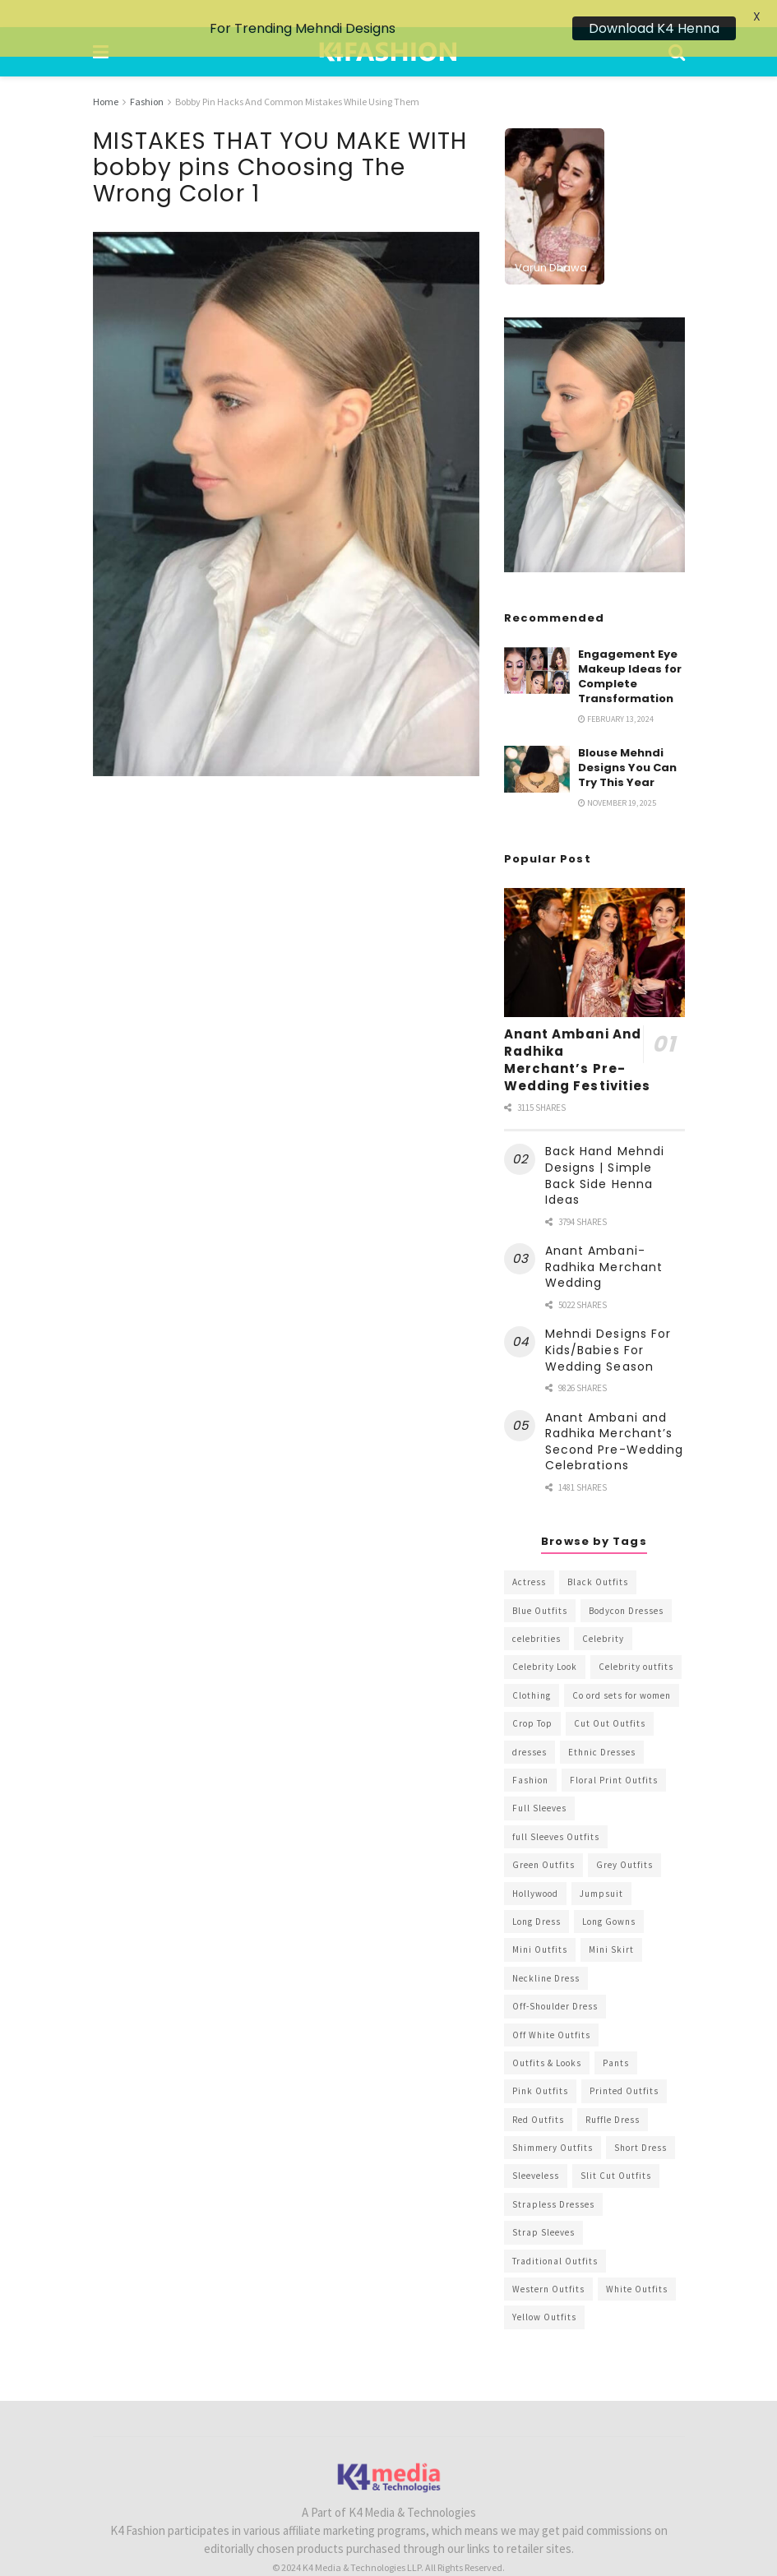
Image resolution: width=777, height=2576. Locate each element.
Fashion (147, 74)
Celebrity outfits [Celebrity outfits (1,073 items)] (636, 1639)
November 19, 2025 (617, 775)
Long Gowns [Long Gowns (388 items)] (609, 1894)
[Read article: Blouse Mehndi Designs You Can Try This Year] (537, 741)
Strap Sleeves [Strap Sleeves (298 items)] (543, 2205)
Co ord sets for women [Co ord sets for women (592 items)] (621, 1667)
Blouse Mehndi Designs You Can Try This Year (627, 739)
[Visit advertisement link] (594, 416)
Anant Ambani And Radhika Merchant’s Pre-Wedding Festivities (577, 1032)
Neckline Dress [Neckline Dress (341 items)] (546, 1950)
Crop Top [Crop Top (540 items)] (532, 1696)
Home (105, 74)
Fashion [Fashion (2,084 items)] (530, 1753)
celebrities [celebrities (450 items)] (536, 1611)
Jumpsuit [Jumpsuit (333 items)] (601, 1865)
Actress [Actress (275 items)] (529, 1555)
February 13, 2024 (616, 692)
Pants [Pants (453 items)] (616, 2036)
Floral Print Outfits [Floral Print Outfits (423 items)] (614, 1753)
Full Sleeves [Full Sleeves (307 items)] (539, 1781)
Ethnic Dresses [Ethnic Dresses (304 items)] (602, 1724)
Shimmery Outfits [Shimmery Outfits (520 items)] (552, 2120)
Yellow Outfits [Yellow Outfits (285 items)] (544, 2290)
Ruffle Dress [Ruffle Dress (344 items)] (612, 2091)
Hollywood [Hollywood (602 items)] (535, 1865)
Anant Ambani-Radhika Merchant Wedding (604, 1239)
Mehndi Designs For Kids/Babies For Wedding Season (608, 1322)
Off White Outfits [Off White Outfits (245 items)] (551, 2007)
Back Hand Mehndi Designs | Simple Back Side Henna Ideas (605, 1148)
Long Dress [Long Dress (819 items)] (536, 1894)
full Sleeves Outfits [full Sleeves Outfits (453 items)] (555, 1809)
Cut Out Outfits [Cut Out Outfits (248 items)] (609, 1696)
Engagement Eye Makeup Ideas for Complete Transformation (630, 648)
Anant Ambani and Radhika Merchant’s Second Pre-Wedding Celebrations (614, 1413)
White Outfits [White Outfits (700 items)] (637, 2262)
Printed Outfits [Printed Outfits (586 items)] (624, 2064)
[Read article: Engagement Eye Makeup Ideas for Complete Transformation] (537, 642)
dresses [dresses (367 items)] (529, 1724)
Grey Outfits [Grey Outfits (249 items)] (624, 1837)
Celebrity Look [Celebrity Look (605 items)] (544, 1639)
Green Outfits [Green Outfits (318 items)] (543, 1837)
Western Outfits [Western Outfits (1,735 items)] (548, 2262)
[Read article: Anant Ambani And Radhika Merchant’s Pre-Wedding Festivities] (594, 924)
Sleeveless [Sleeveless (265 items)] (535, 2148)
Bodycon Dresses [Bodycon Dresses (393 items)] (626, 1583)
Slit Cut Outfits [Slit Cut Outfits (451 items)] (615, 2148)
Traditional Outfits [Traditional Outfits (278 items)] (555, 2233)
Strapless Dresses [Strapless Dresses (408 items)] (553, 2176)
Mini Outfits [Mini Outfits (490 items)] (539, 1922)
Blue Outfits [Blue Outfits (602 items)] (539, 1583)
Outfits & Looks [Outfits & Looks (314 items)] (546, 2036)
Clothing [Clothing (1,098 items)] (531, 1667)
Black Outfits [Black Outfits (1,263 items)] (597, 1555)
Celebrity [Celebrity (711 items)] (603, 1611)
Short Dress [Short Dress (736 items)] (640, 2120)
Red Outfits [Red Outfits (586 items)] (538, 2091)
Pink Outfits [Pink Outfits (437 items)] (540, 2064)
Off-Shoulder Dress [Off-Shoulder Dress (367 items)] (555, 1979)
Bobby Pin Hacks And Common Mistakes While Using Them (297, 74)
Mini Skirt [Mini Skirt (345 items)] (611, 1922)
